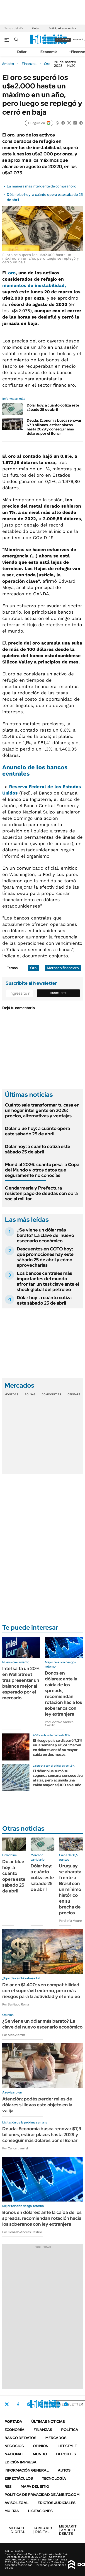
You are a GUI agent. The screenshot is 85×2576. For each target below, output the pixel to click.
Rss (8, 2486)
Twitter (7, 2404)
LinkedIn (41, 2404)
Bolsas (30, 1394)
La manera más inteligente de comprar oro (41, 186)
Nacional (14, 2454)
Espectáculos (19, 2478)
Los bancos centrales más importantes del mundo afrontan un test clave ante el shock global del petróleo (48, 1281)
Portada (13, 2421)
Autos (64, 2470)
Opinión (41, 2446)
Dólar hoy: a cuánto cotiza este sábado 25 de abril (53, 407)
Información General (27, 2470)
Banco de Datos (20, 2437)
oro (12, 272)
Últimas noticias (48, 2421)
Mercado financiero (63, 968)
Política (69, 2429)
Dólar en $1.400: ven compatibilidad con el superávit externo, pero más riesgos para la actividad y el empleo (41, 1990)
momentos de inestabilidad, (34, 285)
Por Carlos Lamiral (15, 2148)
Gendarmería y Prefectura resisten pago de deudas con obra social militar (41, 1193)
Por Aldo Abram (13, 2035)
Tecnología (54, 2478)
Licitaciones (40, 2511)
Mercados (55, 2437)
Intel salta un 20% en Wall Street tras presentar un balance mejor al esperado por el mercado (20, 1683)
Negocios (14, 2446)
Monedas (11, 1394)
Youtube (53, 2404)
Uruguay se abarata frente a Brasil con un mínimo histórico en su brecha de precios (70, 1889)
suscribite (63, 39)
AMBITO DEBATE (68, 2530)
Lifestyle (67, 2446)
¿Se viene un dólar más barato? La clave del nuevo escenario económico (45, 1235)
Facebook (18, 2404)
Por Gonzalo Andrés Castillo (59, 1723)
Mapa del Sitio (35, 2486)
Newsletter (71, 2404)
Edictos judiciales (56, 2502)
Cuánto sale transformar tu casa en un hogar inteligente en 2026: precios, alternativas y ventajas (42, 1110)
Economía (48, 51)
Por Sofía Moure (70, 1921)
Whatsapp (66, 2404)
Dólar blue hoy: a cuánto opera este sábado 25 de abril (37, 1131)
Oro (47, 64)
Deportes (66, 2454)
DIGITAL (17, 2530)
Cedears (74, 1394)
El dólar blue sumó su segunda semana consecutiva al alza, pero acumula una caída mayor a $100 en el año (58, 1778)
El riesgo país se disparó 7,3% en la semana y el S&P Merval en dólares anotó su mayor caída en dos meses (57, 1747)
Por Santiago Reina (15, 2004)
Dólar (35, 28)
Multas (12, 2511)
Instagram (29, 2404)
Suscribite (58, 993)
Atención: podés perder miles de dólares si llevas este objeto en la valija (37, 2105)
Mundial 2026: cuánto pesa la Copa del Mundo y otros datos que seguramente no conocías (42, 1170)
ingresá (78, 39)
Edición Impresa (20, 2462)
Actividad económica (62, 28)
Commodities (51, 1394)
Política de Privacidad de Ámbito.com (42, 2494)
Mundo (40, 2454)
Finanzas (29, 64)
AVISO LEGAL (17, 2502)
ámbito (8, 64)
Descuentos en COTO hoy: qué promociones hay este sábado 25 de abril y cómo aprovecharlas (45, 1257)
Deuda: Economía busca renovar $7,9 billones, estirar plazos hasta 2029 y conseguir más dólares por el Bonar (54, 427)
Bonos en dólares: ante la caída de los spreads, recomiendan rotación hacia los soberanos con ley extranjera (63, 1693)
